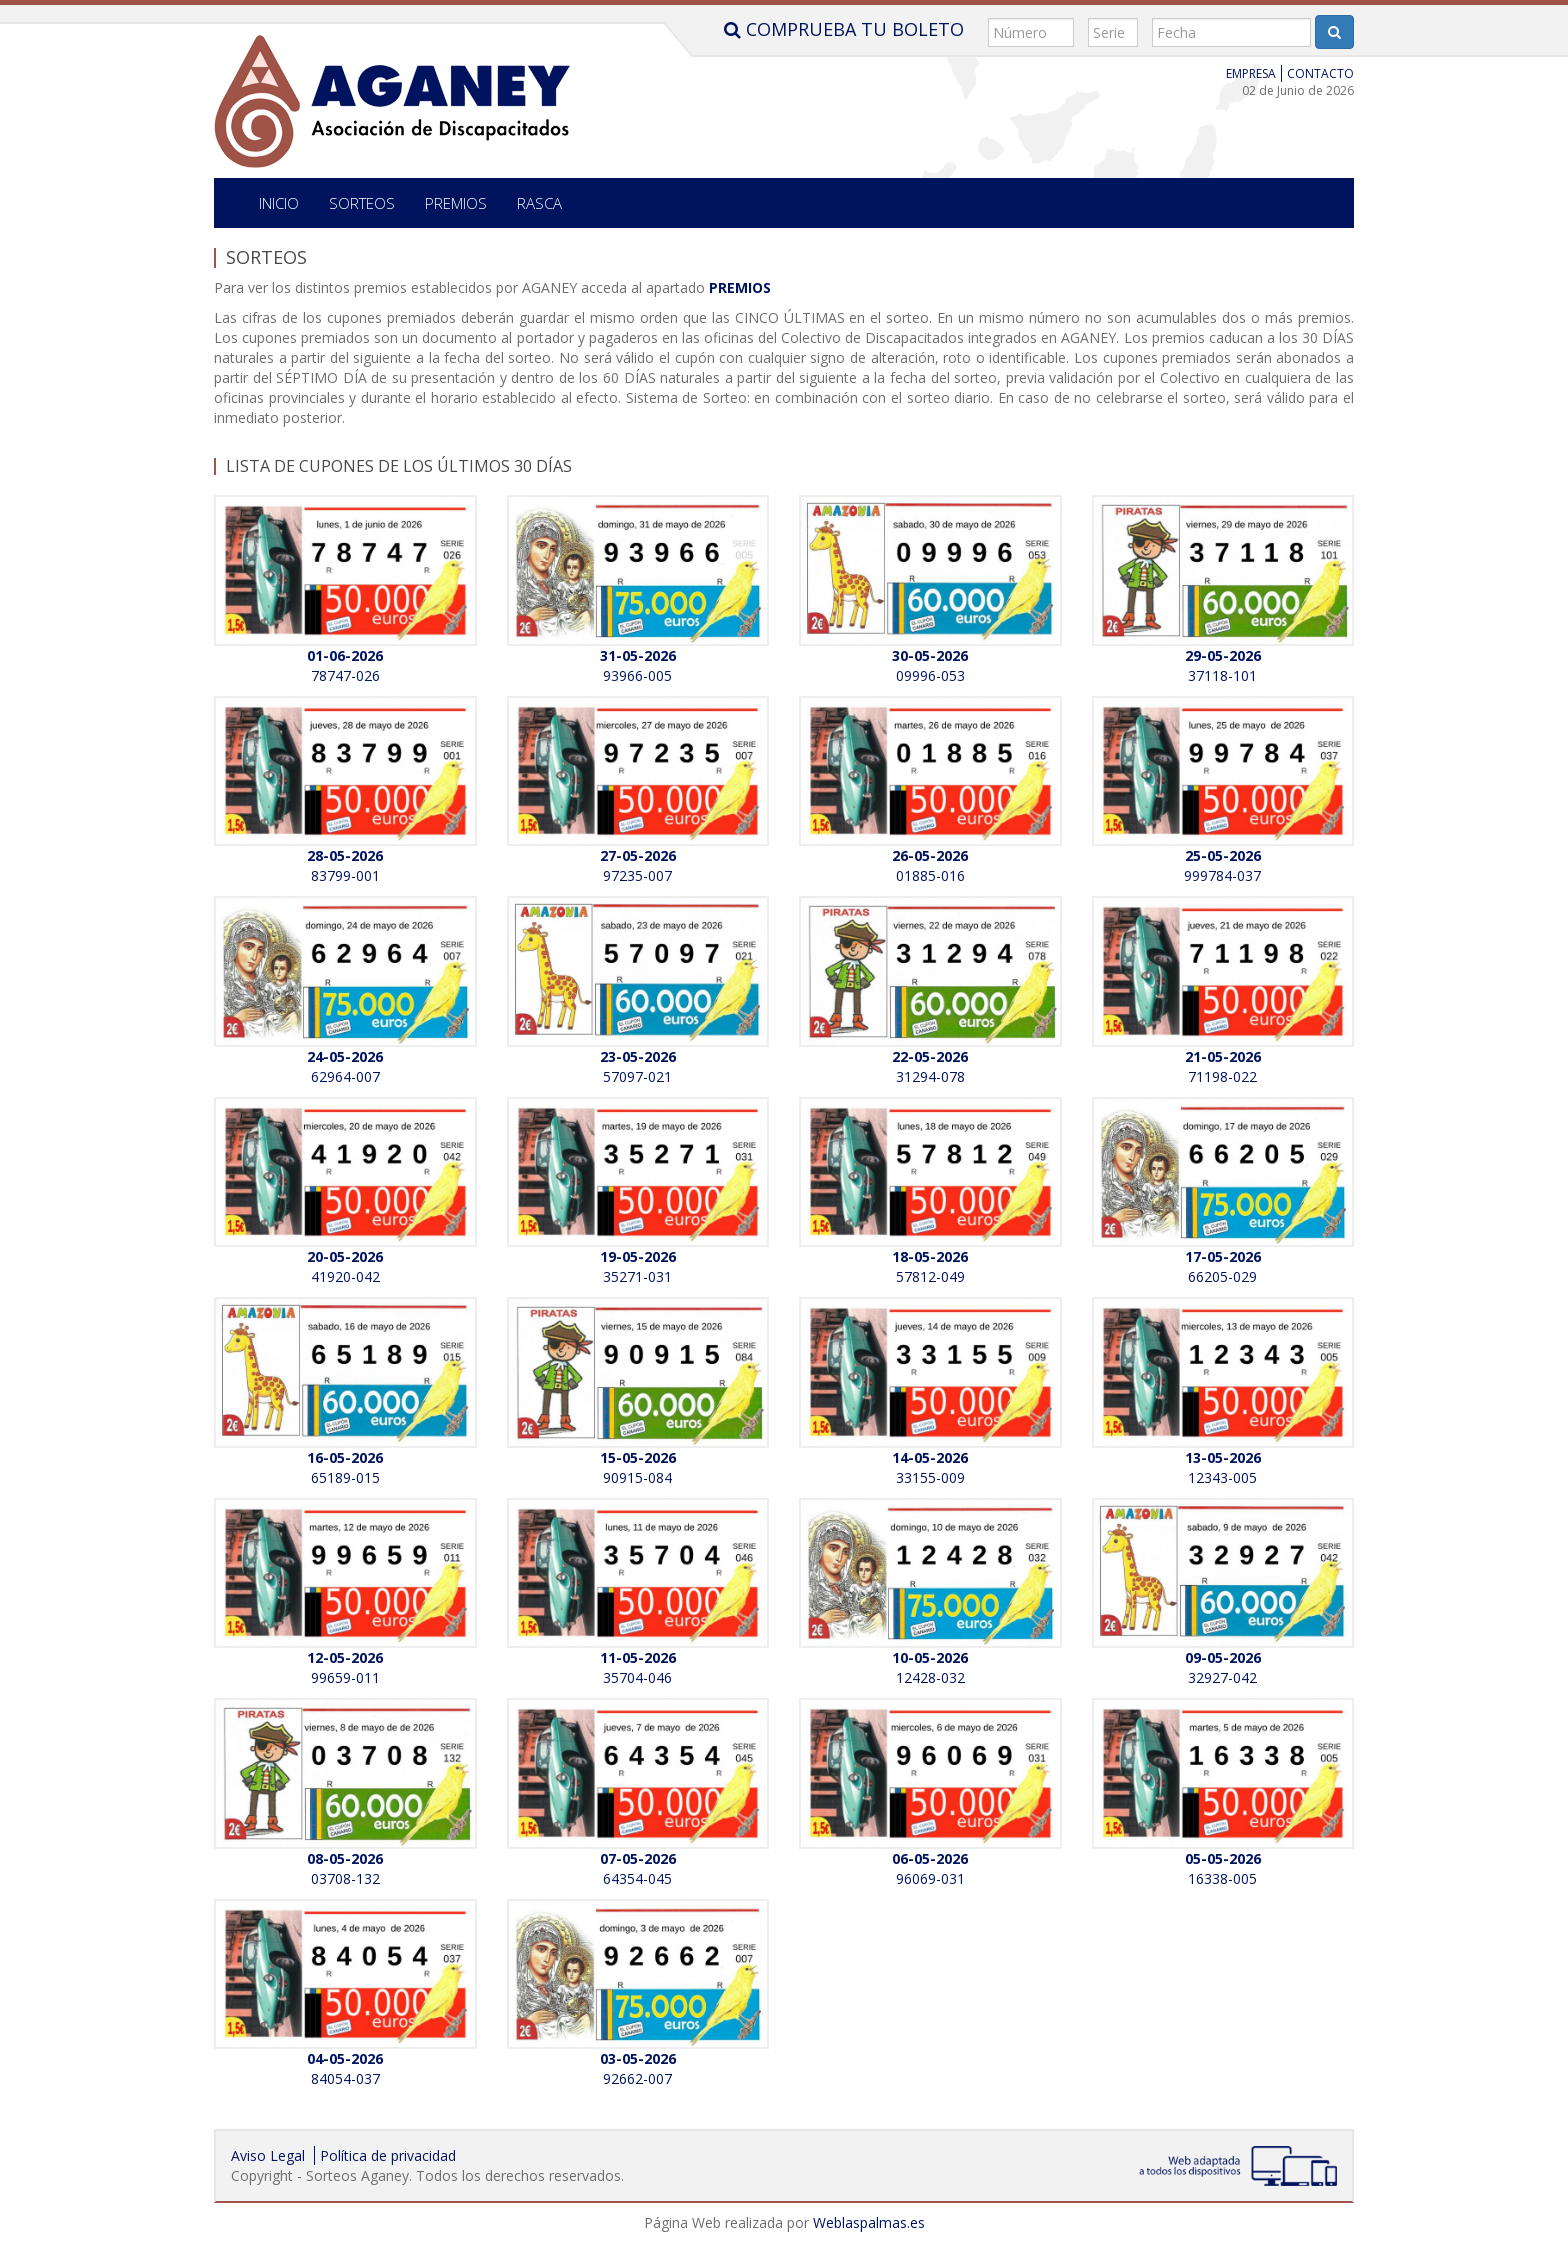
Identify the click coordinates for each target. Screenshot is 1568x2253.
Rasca (539, 203)
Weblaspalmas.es (869, 2222)
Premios (456, 203)
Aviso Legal (268, 2155)
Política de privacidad (388, 2155)
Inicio (279, 203)
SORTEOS (362, 203)
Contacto (1320, 73)
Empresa (1251, 73)
